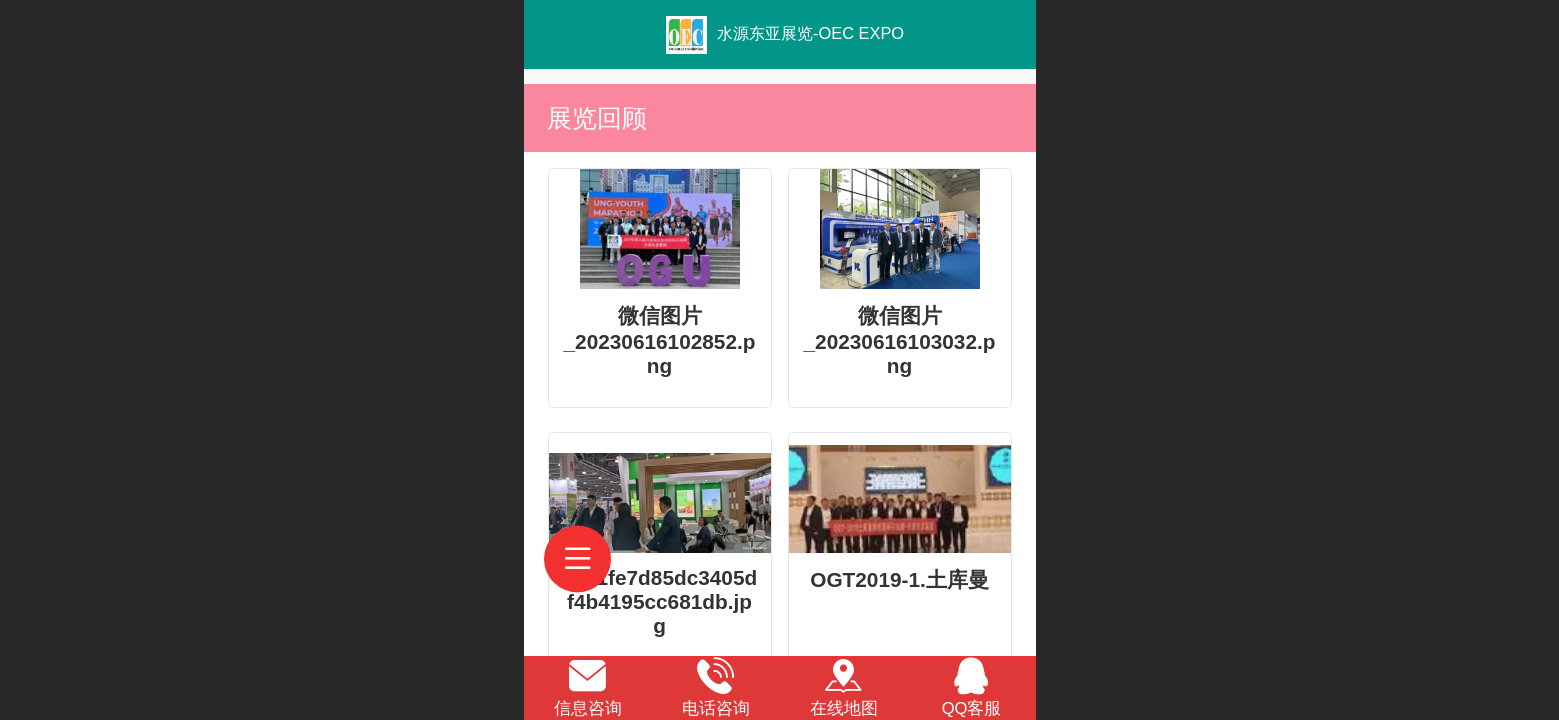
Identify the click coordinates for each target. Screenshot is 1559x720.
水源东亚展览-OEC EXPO (810, 33)
